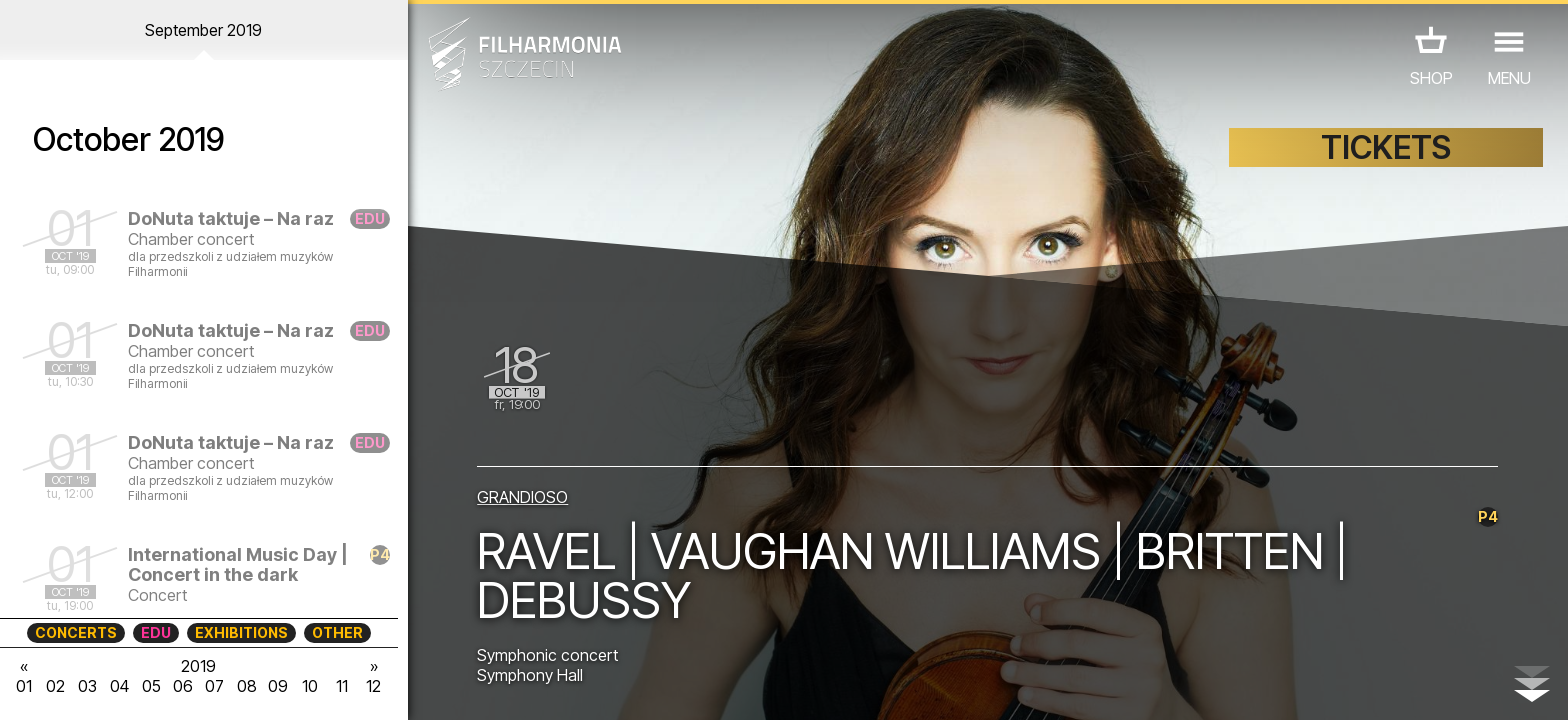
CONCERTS (76, 632)
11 (342, 686)
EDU (156, 632)
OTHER (337, 632)
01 (24, 686)
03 (87, 686)
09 (278, 686)
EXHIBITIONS (241, 632)
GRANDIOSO (522, 497)
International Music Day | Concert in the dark (238, 564)
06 (183, 686)
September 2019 (203, 30)
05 (151, 686)
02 (55, 686)
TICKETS (1386, 147)
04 (119, 686)
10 (310, 686)
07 (214, 686)
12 (373, 686)
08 (247, 686)
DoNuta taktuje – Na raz (231, 218)
